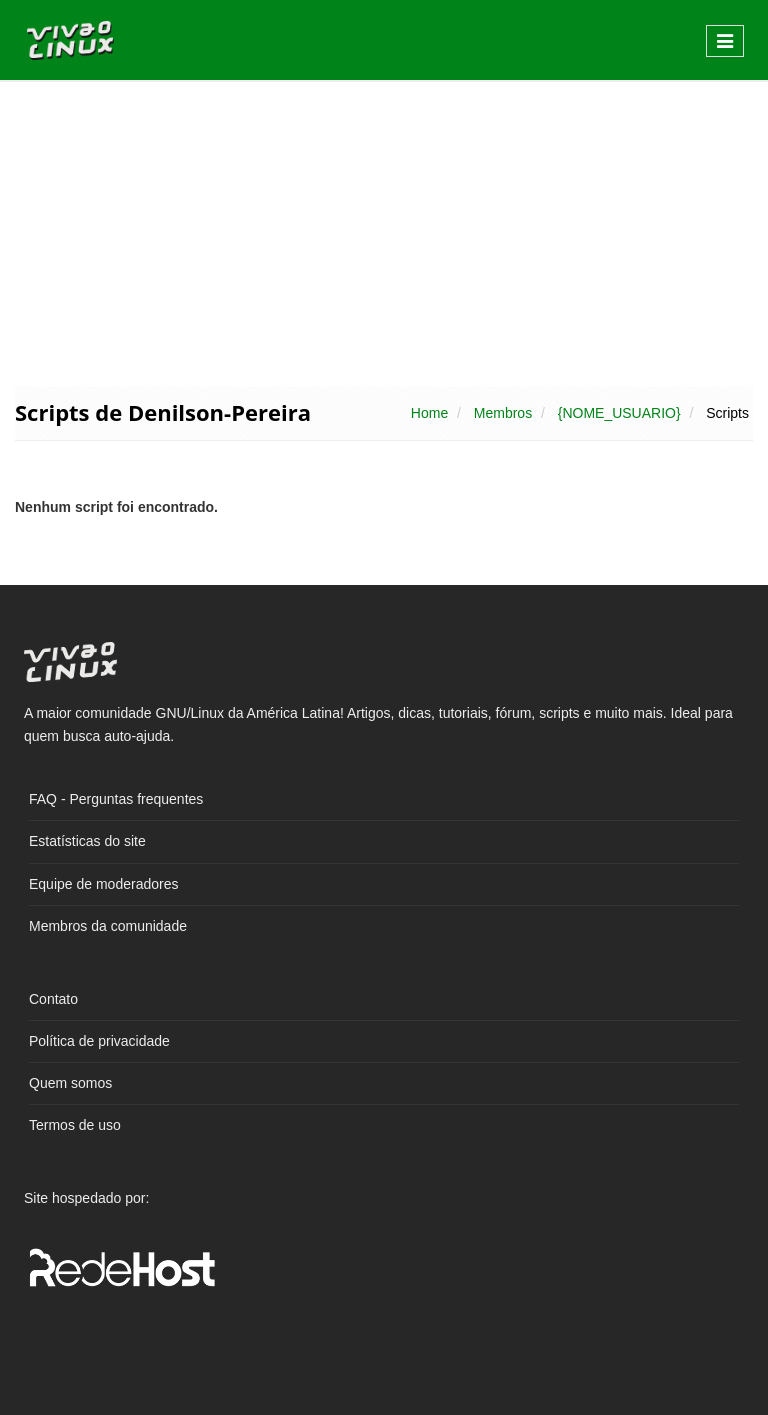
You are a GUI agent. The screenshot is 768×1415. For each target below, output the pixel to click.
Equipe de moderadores (103, 884)
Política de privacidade (99, 1041)
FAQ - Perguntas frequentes (116, 799)
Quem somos (70, 1083)
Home (429, 413)
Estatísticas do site (87, 841)
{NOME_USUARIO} (619, 413)
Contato (53, 999)
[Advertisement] (384, 232)
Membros (503, 413)
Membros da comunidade (108, 926)
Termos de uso (75, 1125)
